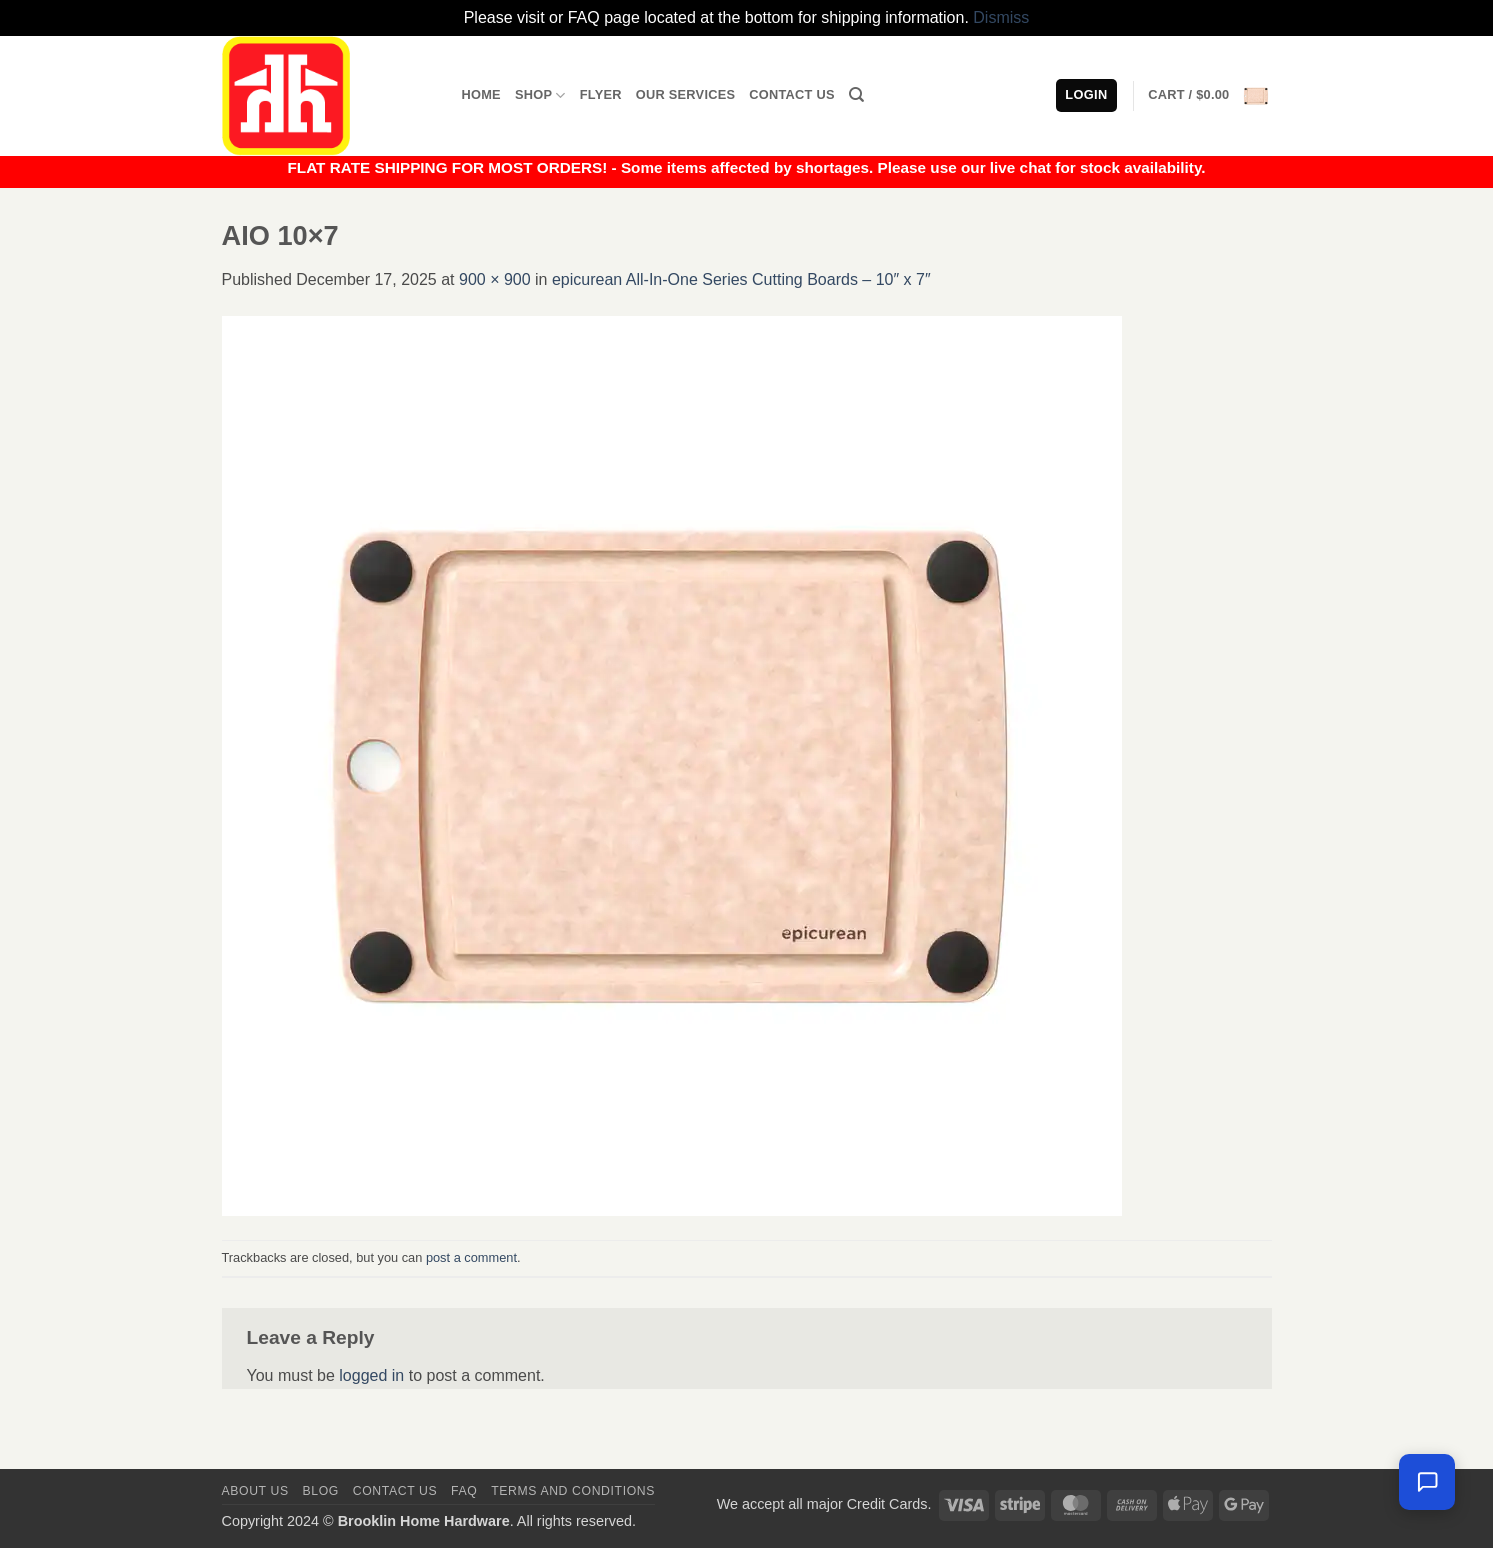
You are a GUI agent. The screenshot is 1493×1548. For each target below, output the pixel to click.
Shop (540, 95)
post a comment (471, 1257)
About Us (255, 1491)
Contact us (395, 1491)
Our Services (686, 94)
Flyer (601, 94)
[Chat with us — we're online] (1427, 1482)
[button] (1209, 96)
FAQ (464, 1491)
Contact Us (792, 94)
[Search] (856, 95)
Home (481, 94)
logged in (371, 1375)
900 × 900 (495, 279)
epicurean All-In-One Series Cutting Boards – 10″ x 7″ (741, 279)
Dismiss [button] (1001, 17)
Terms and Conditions (573, 1491)
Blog (321, 1491)
